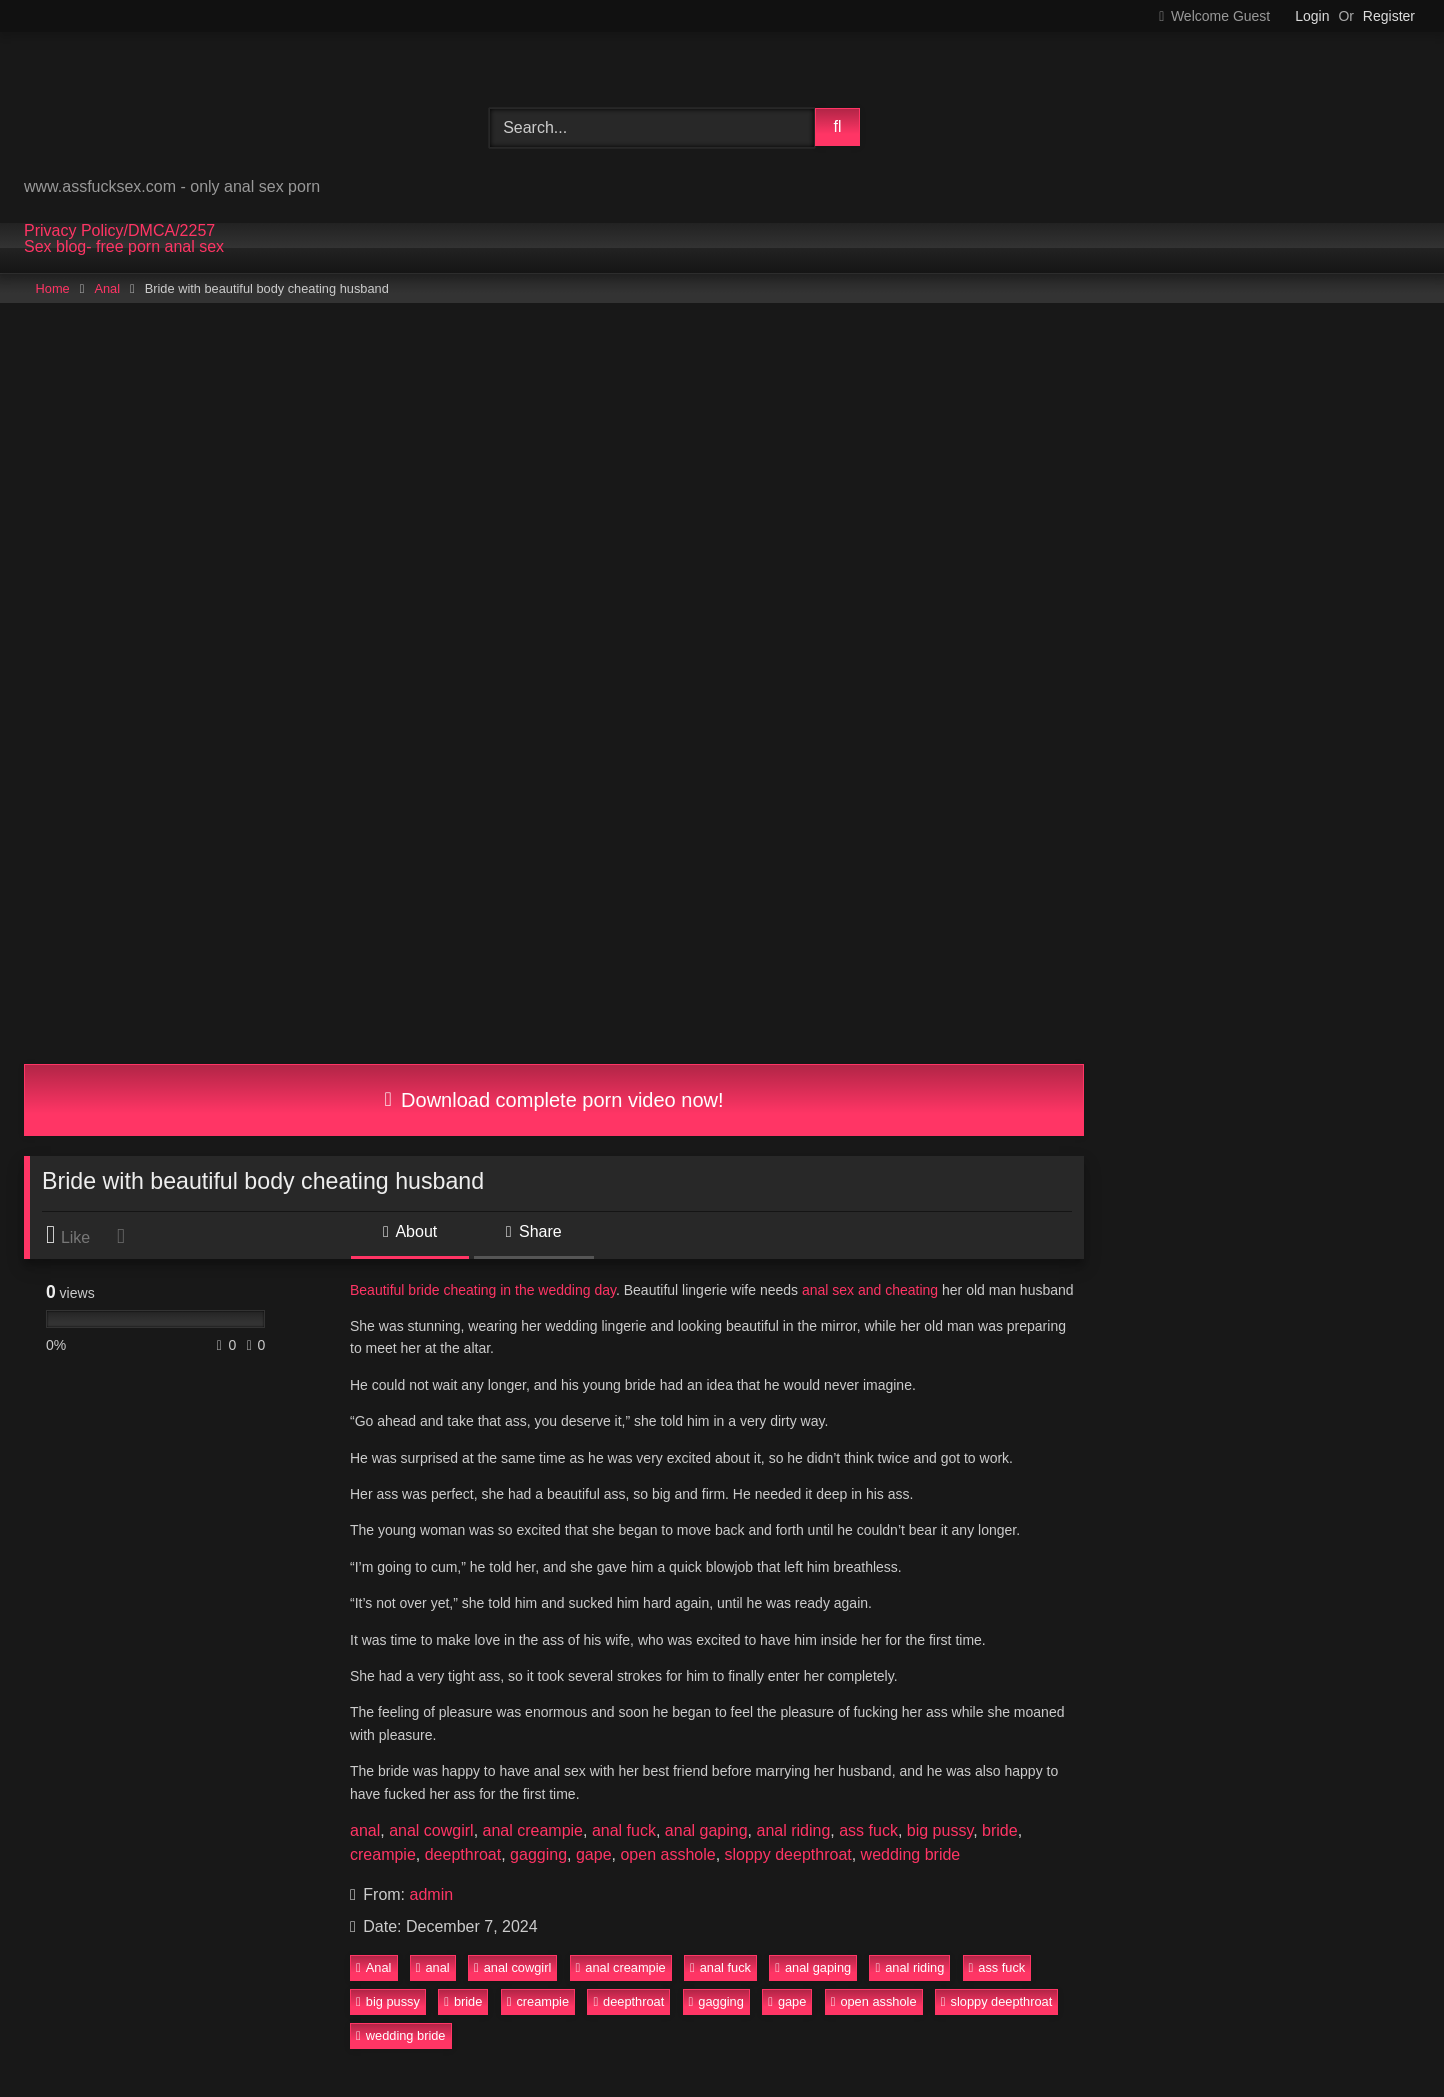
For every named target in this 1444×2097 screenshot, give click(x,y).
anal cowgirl (431, 1830)
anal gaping (706, 1830)
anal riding (793, 1830)
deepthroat (463, 1854)
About (410, 1231)
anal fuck (624, 1830)
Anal (107, 288)
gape (594, 1854)
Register (1389, 16)
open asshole (667, 1854)
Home (53, 288)
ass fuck (868, 1830)
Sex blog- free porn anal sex (124, 247)
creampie (383, 1854)
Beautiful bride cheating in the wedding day (483, 1290)
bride (1000, 1830)
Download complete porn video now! (553, 1100)
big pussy (940, 1830)
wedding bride (911, 1854)
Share (534, 1231)
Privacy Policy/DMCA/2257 (119, 231)
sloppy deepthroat (788, 1854)
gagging (538, 1854)
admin (432, 1894)
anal (365, 1830)
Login (1312, 16)
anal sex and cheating (870, 1290)
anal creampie (533, 1830)
